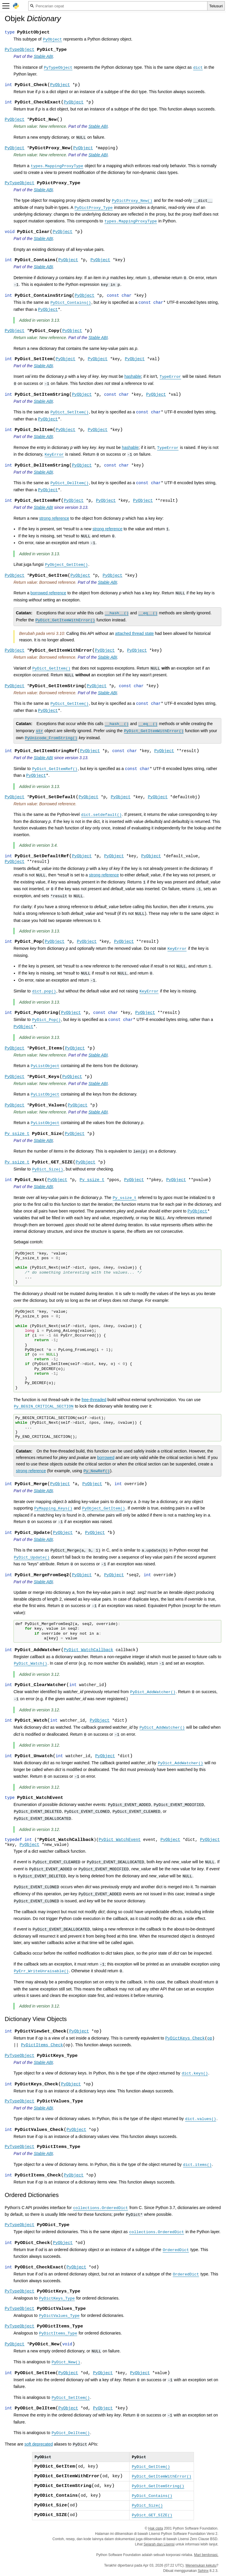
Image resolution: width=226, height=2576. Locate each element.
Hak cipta (155, 2528)
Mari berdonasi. (206, 2555)
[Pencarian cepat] (118, 5)
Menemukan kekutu (201, 2565)
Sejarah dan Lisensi (159, 2544)
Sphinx (203, 2571)
